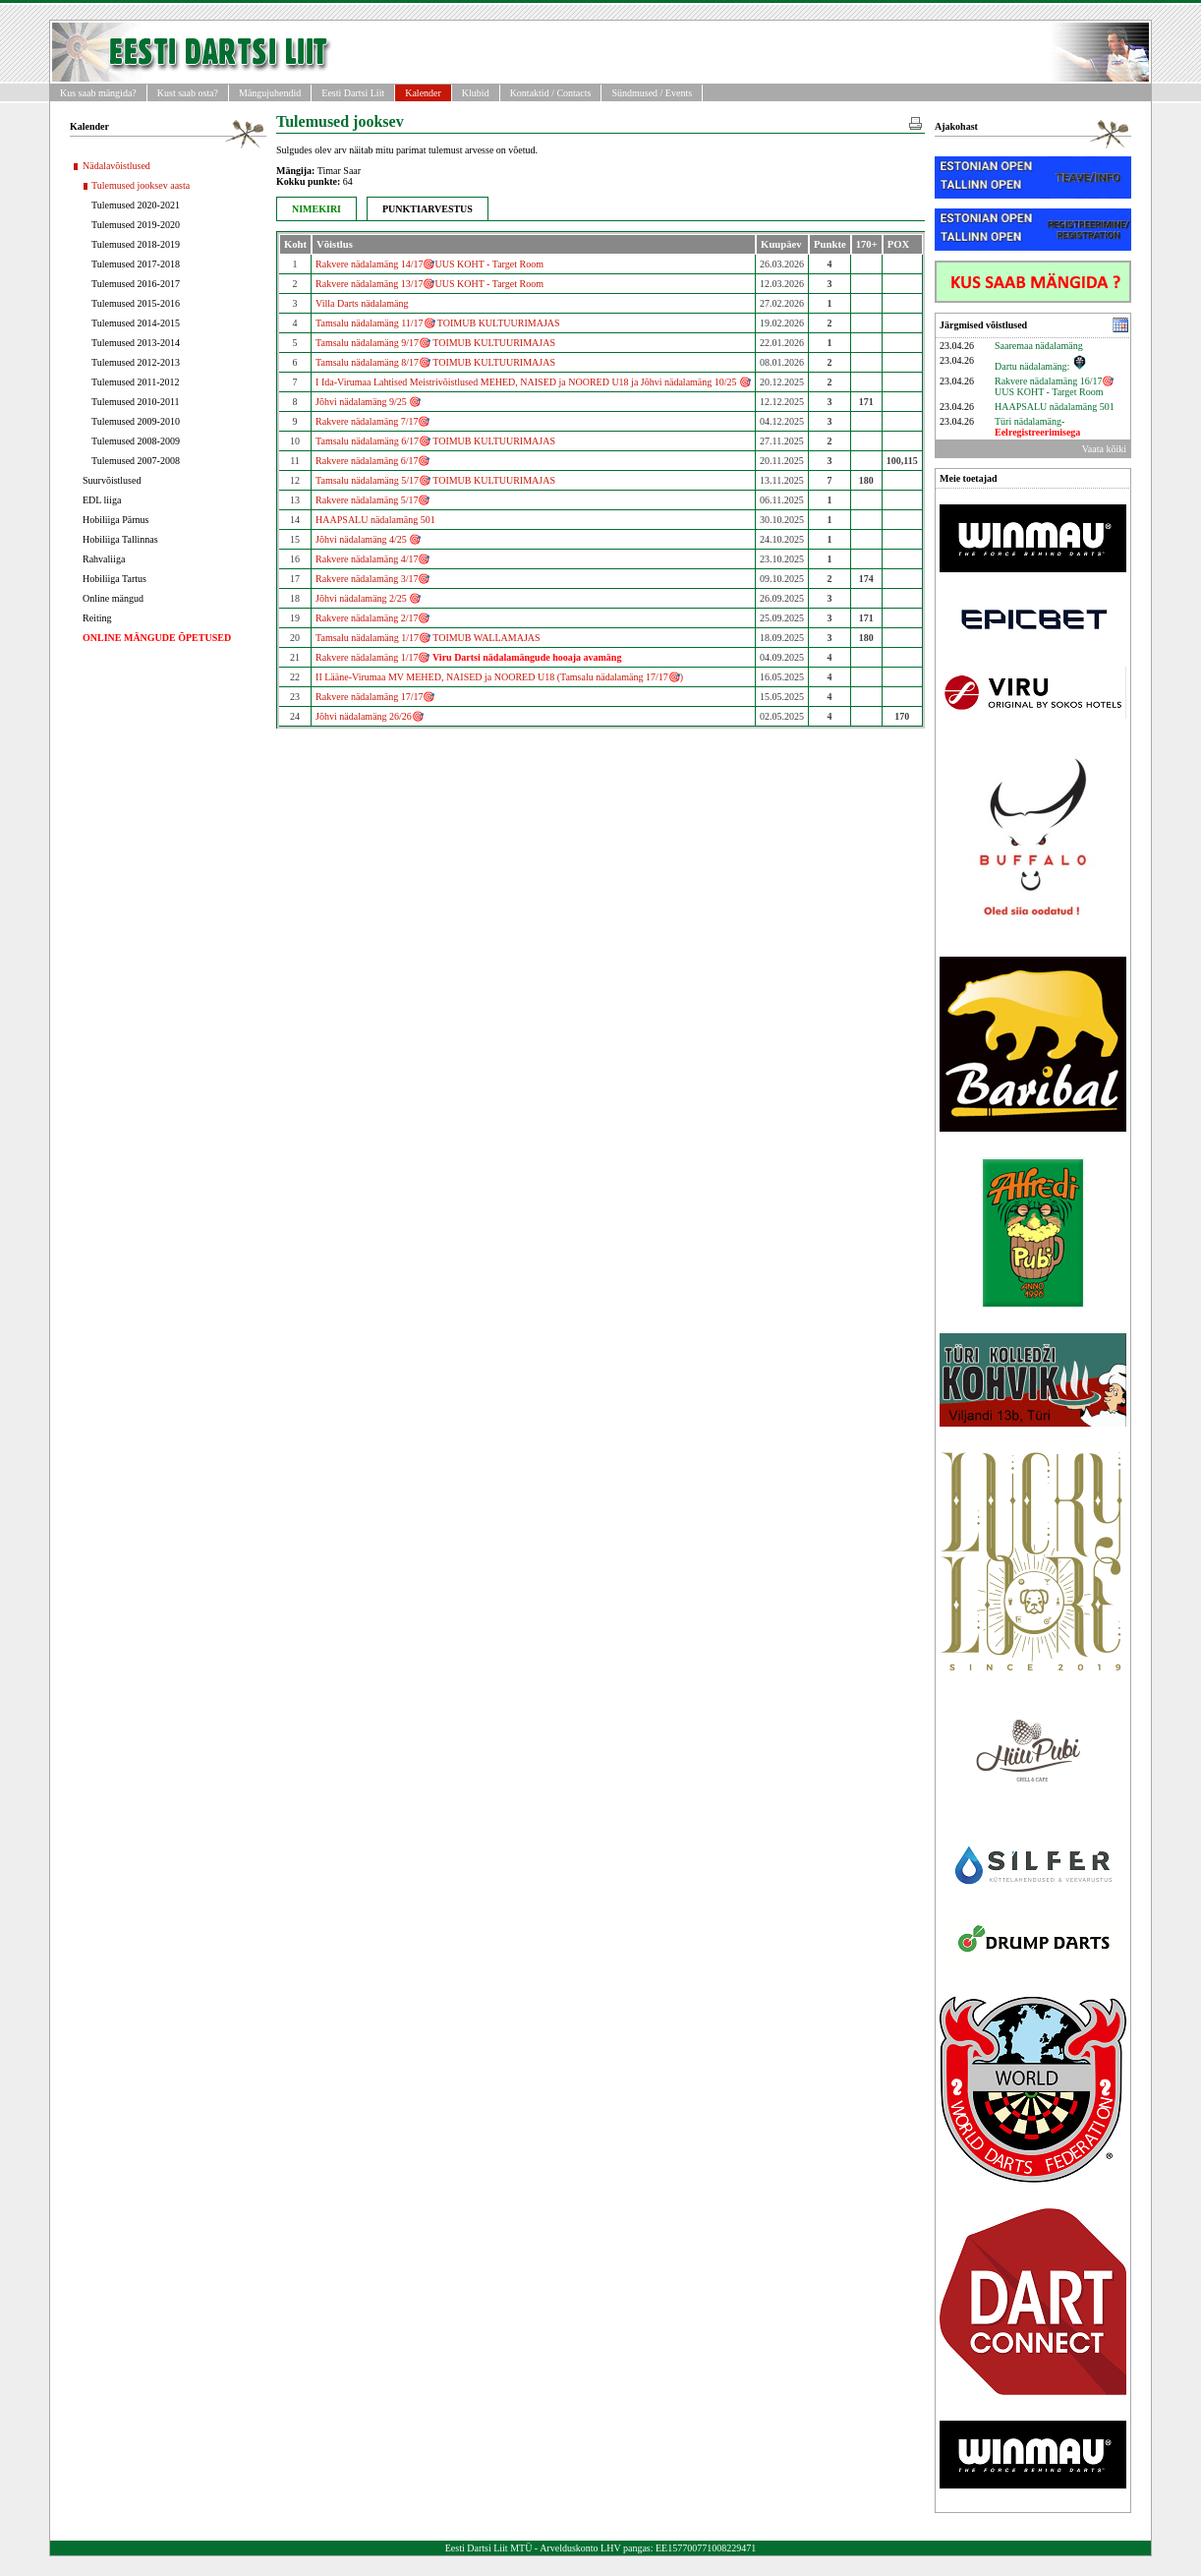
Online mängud (113, 598)
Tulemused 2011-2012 (135, 382)
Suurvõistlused (112, 480)
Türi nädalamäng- (1037, 427)
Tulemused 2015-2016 (135, 303)
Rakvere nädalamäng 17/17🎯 (374, 696)
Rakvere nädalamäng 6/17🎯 (372, 460)
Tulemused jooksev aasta (140, 185)
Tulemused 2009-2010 (135, 421)
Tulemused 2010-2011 (135, 401)
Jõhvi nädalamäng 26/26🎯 (369, 716)
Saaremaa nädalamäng (1039, 345)
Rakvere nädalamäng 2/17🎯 (372, 618)
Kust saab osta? (187, 93)
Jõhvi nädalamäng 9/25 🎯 (368, 401)
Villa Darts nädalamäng (361, 303)
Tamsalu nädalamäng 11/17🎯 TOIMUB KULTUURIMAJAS (437, 323)
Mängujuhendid (270, 93)
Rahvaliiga (104, 559)
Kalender (423, 93)
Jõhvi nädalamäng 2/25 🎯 (368, 598)
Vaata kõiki (1104, 448)
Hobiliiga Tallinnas (120, 539)
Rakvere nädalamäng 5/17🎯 (372, 500)
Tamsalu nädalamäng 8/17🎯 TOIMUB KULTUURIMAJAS (435, 362)
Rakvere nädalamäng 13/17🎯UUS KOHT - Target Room (429, 283)
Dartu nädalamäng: (1041, 366)
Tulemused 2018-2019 (135, 244)
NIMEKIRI (316, 209)
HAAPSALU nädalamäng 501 (375, 519)
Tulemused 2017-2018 (135, 264)
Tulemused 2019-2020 (135, 224)
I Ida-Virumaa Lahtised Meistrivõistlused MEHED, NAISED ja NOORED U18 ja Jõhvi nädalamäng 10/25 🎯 (533, 382)
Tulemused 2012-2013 (135, 362)
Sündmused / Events (651, 93)
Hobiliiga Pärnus (116, 519)
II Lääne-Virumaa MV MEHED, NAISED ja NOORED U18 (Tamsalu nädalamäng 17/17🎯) (499, 677)
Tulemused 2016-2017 (135, 283)
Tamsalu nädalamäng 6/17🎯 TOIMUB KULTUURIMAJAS (435, 441)
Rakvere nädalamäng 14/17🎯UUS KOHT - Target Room (429, 264)
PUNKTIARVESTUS (427, 209)
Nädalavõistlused (116, 165)
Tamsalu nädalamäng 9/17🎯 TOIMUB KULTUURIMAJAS (435, 342)
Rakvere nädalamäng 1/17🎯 (468, 657)
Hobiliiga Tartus (114, 578)
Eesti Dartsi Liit (352, 93)
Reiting (97, 618)
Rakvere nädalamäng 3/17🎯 (372, 578)
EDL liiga (102, 500)
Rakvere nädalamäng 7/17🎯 (372, 421)
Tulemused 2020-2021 (135, 205)
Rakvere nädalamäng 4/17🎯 (372, 559)
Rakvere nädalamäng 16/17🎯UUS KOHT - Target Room (1054, 386)
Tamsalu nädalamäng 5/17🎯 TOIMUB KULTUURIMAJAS (435, 480)
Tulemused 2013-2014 (135, 342)
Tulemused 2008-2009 (135, 441)
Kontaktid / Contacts (551, 93)
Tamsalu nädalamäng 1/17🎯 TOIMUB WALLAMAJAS (428, 637)
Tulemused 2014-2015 (135, 323)
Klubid (475, 93)
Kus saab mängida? (98, 93)
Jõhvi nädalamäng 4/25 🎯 (368, 539)
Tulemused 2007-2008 (135, 460)
